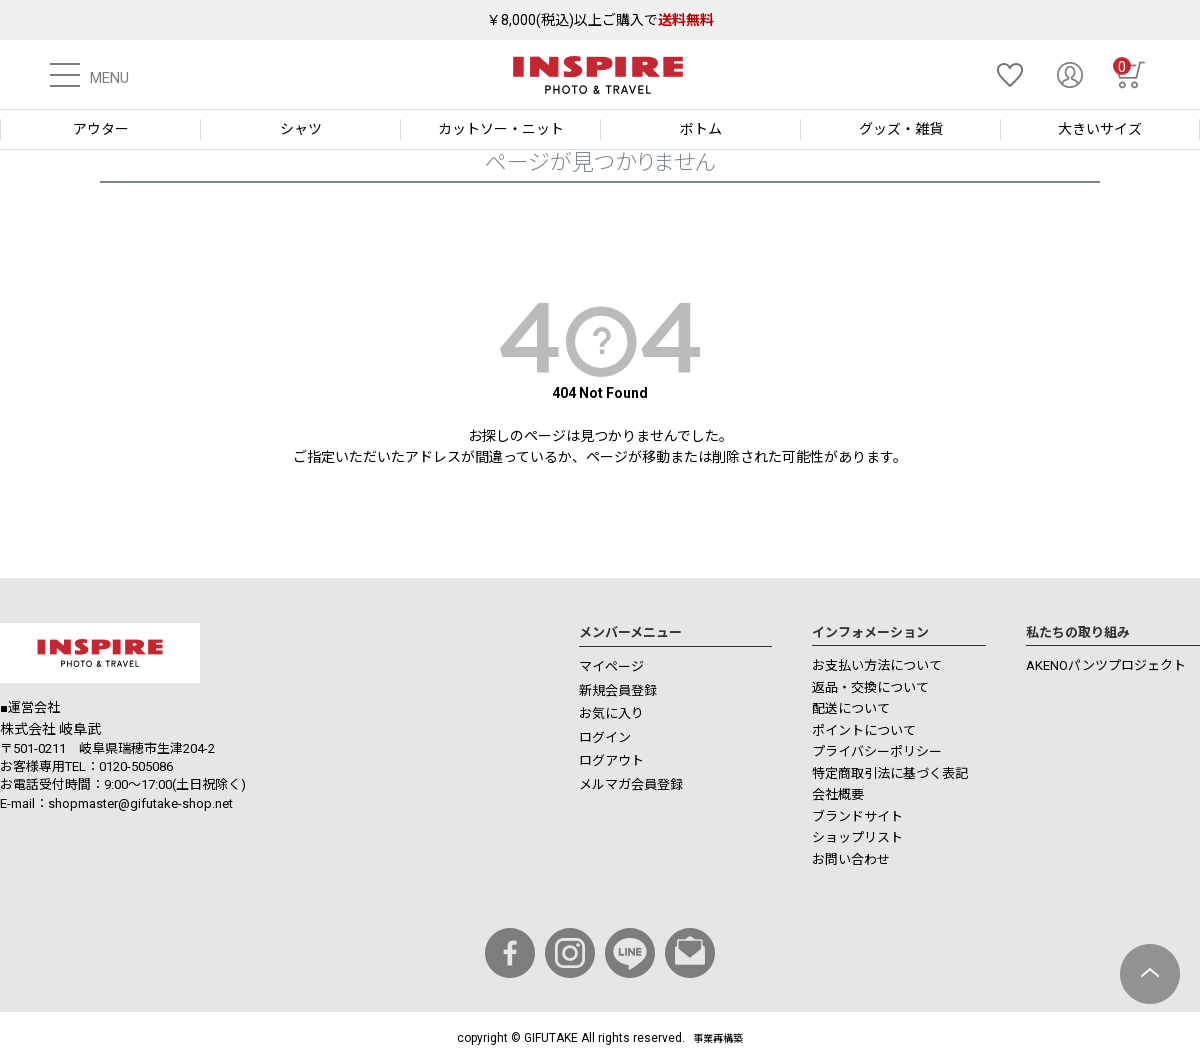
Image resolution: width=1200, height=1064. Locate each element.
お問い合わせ (851, 859)
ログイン (605, 737)
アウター (101, 129)
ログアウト (611, 760)
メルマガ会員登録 (631, 784)
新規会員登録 (618, 690)
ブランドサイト (857, 816)
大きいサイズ (1100, 129)
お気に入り (611, 713)
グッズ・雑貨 (901, 129)
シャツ (301, 129)
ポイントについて (864, 730)
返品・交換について (870, 687)
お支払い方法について (877, 665)
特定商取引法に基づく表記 (890, 773)
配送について (851, 708)
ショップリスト (857, 837)
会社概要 (838, 794)
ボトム (701, 129)
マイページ (611, 666)
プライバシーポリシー (877, 751)
